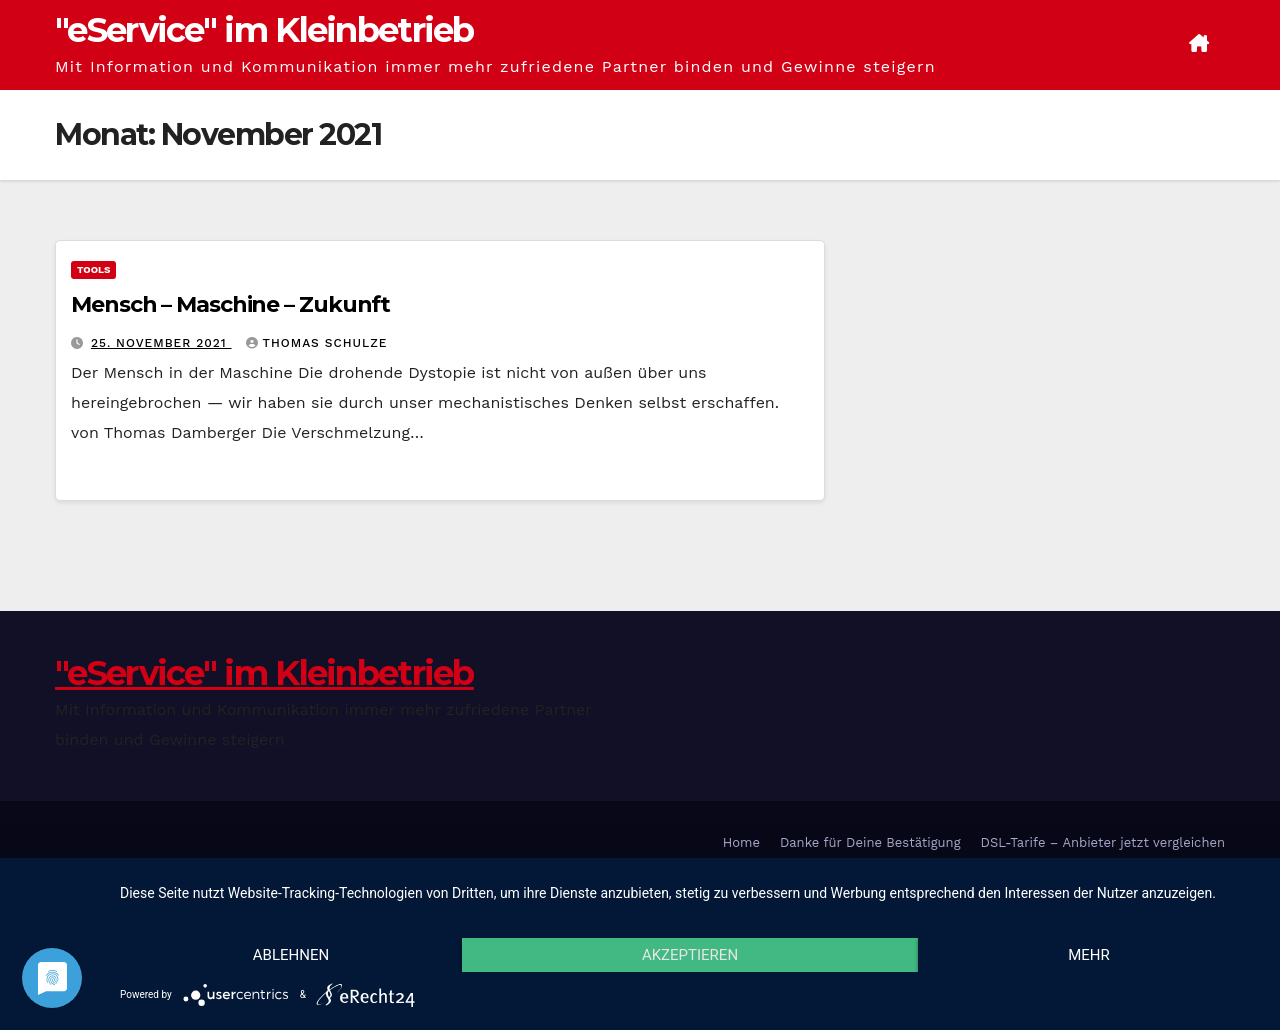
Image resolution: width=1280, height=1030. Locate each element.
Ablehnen (291, 955)
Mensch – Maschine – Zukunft (230, 304)
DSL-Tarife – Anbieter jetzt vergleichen (1103, 842)
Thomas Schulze (317, 343)
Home (741, 842)
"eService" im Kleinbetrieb (264, 30)
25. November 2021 (161, 343)
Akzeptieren (690, 955)
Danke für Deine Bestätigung (870, 842)
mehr (1089, 955)
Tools (93, 269)
